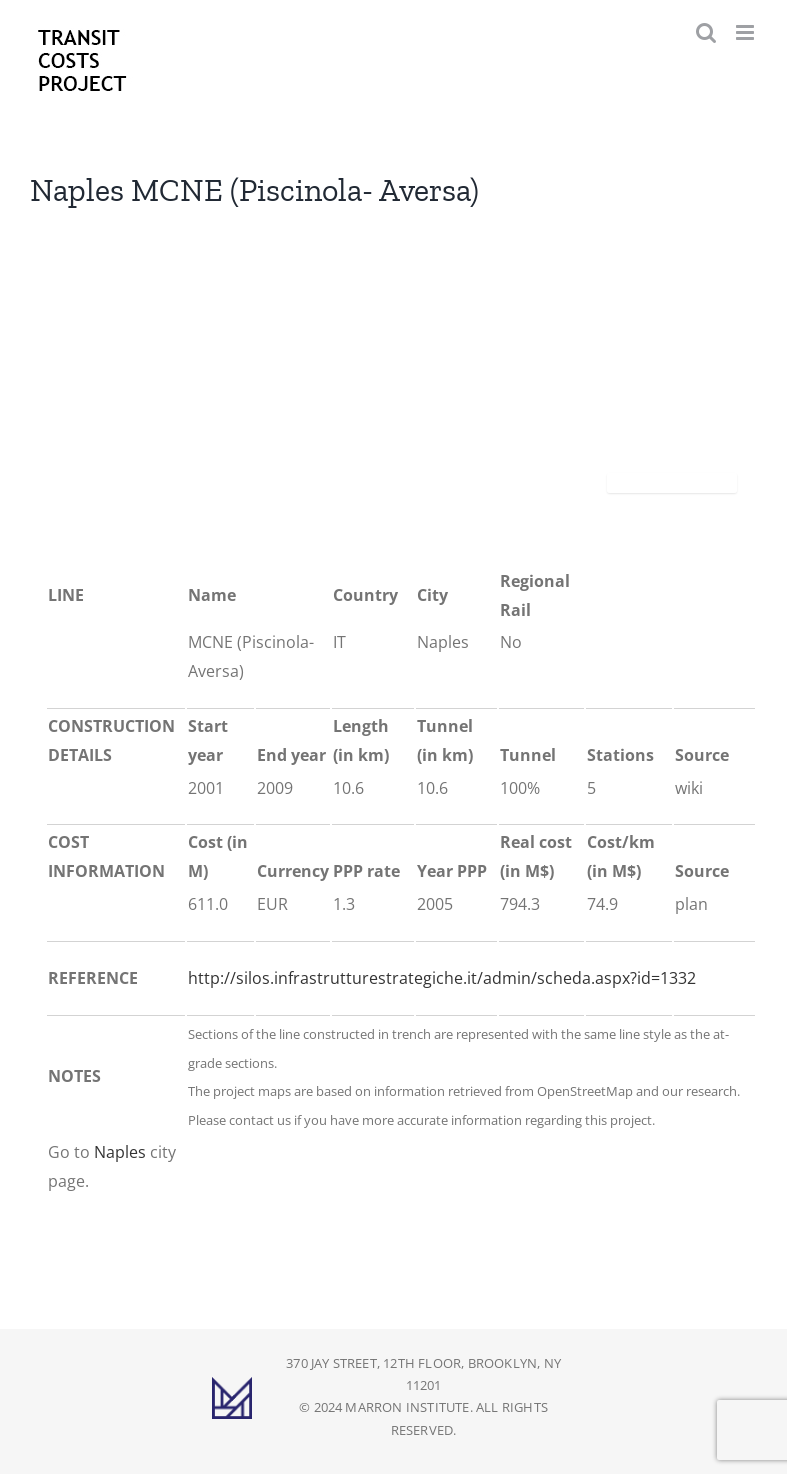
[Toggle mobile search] (706, 32)
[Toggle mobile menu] (746, 32)
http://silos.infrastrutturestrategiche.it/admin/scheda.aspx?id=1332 (442, 978)
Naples (120, 1152)
